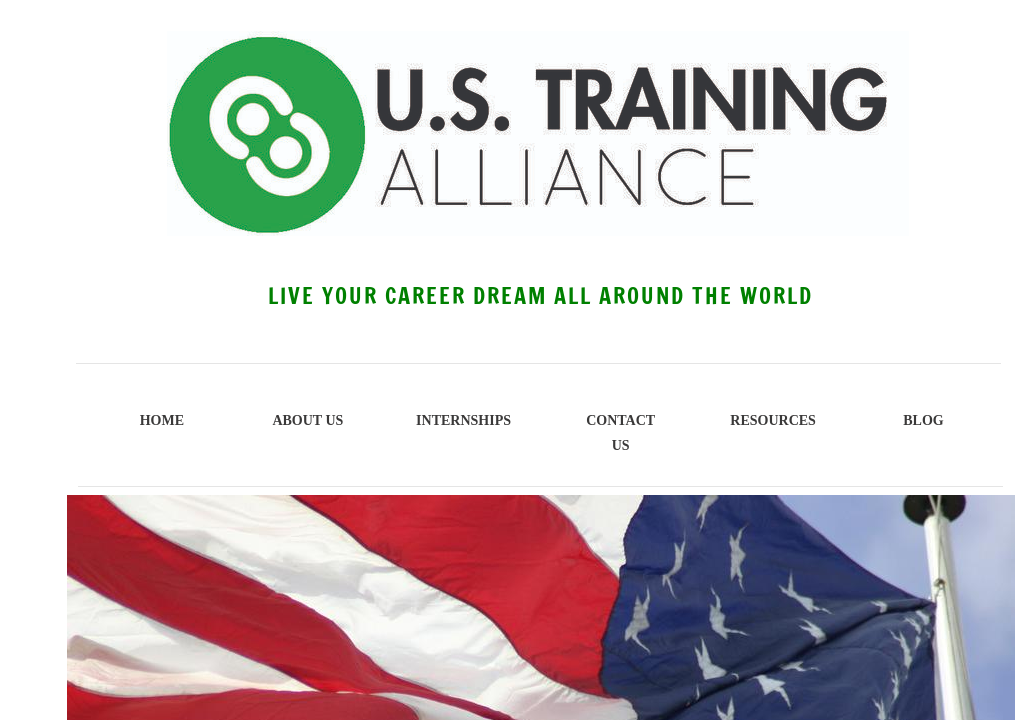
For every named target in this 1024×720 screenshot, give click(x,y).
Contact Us (620, 433)
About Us (307, 420)
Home (162, 420)
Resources (773, 420)
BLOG (923, 420)
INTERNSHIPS (463, 420)
